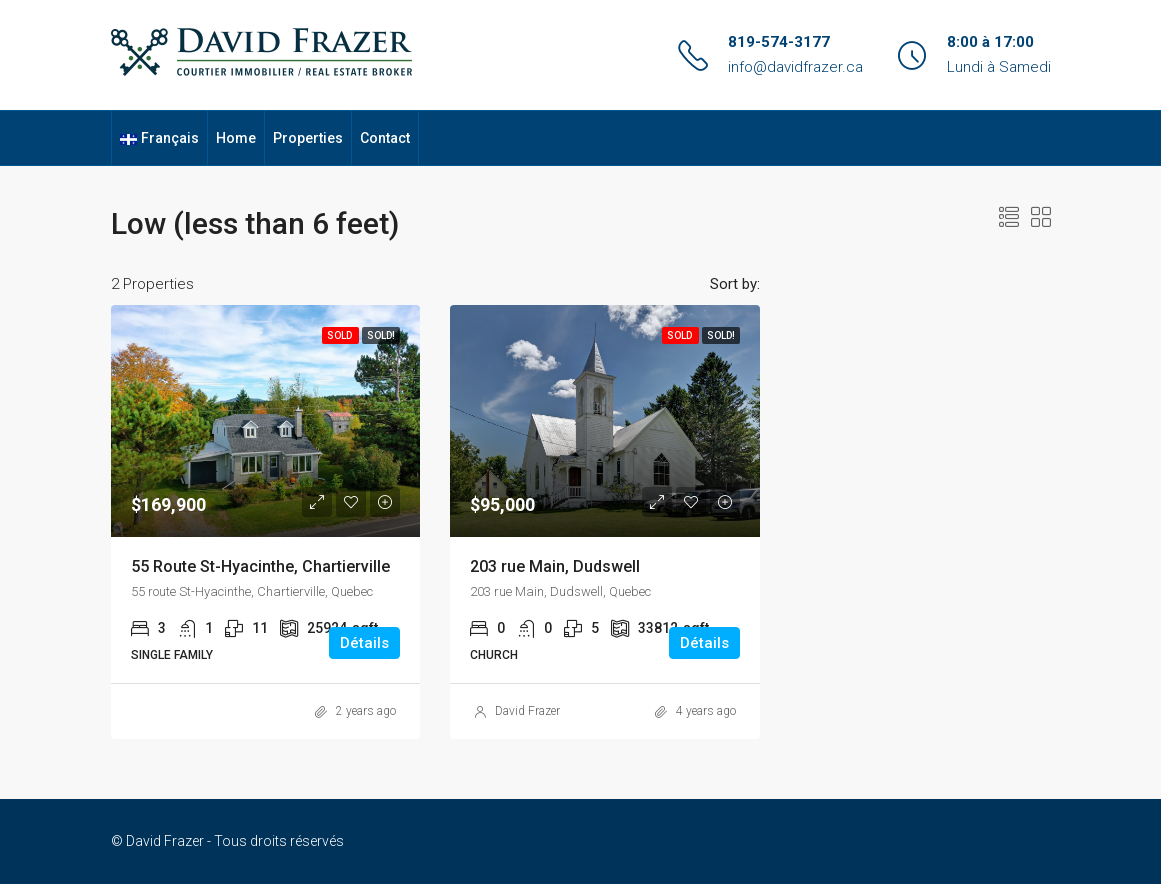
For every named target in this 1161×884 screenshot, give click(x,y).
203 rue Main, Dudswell (555, 566)
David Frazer (527, 711)
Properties (308, 138)
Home (236, 138)
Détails (364, 643)
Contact (385, 138)
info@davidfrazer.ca (795, 67)
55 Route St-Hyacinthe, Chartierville (260, 566)
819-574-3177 (779, 42)
